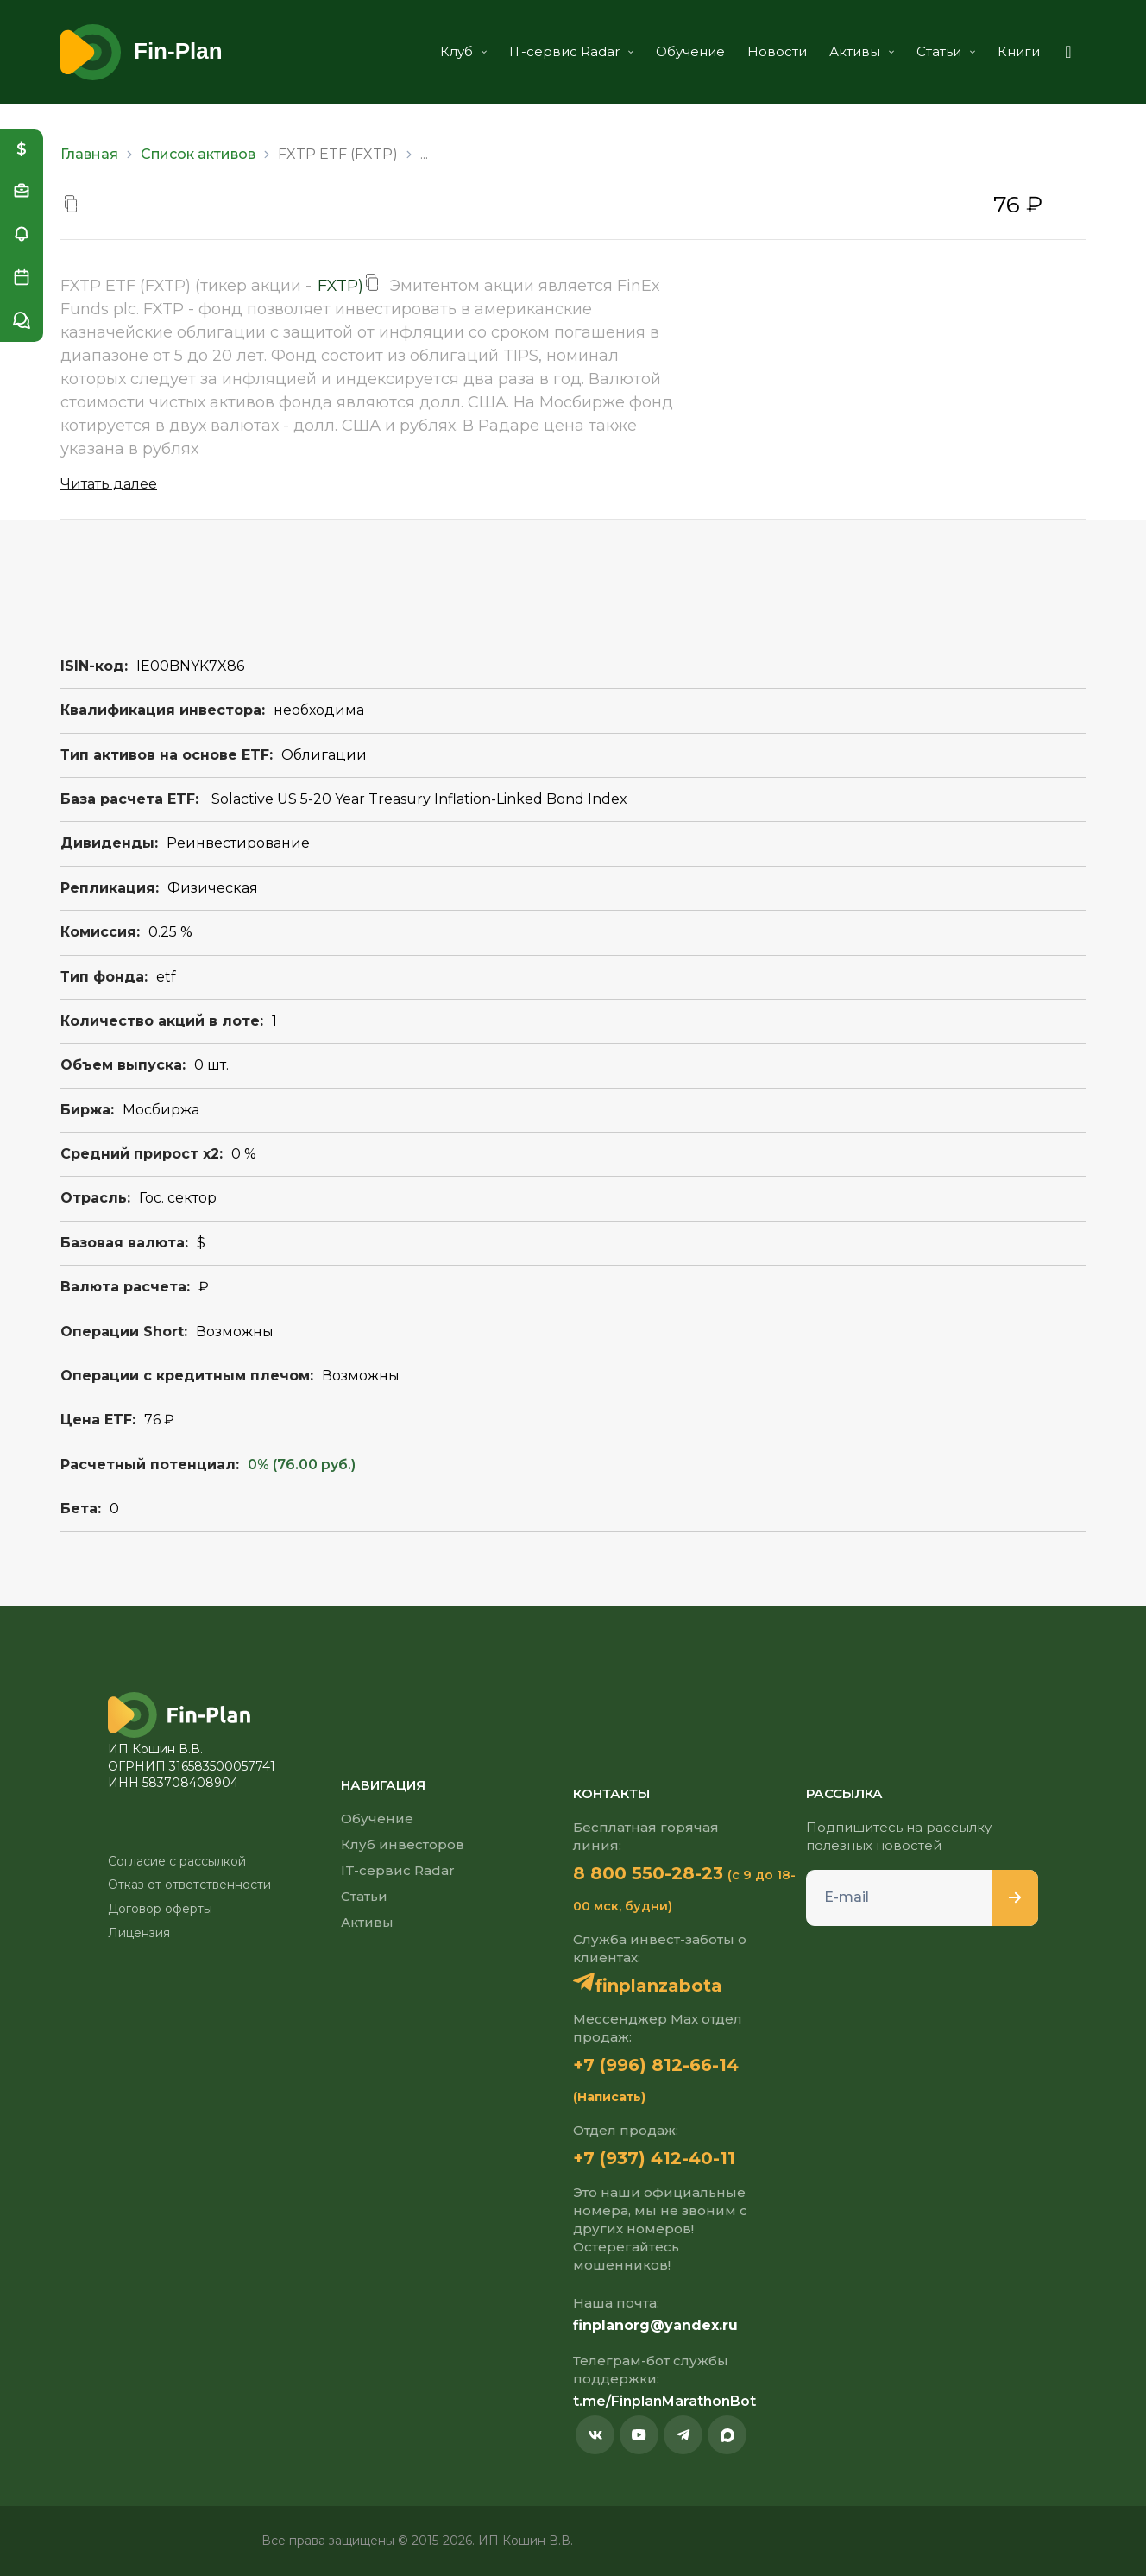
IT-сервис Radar (571, 51)
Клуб (463, 51)
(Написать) (609, 2097)
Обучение (690, 51)
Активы (861, 51)
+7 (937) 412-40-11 (654, 2158)
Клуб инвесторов (402, 1844)
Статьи (945, 51)
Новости (777, 51)
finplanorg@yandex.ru (655, 2325)
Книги (1019, 51)
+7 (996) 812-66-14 (656, 2065)
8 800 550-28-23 (648, 1873)
